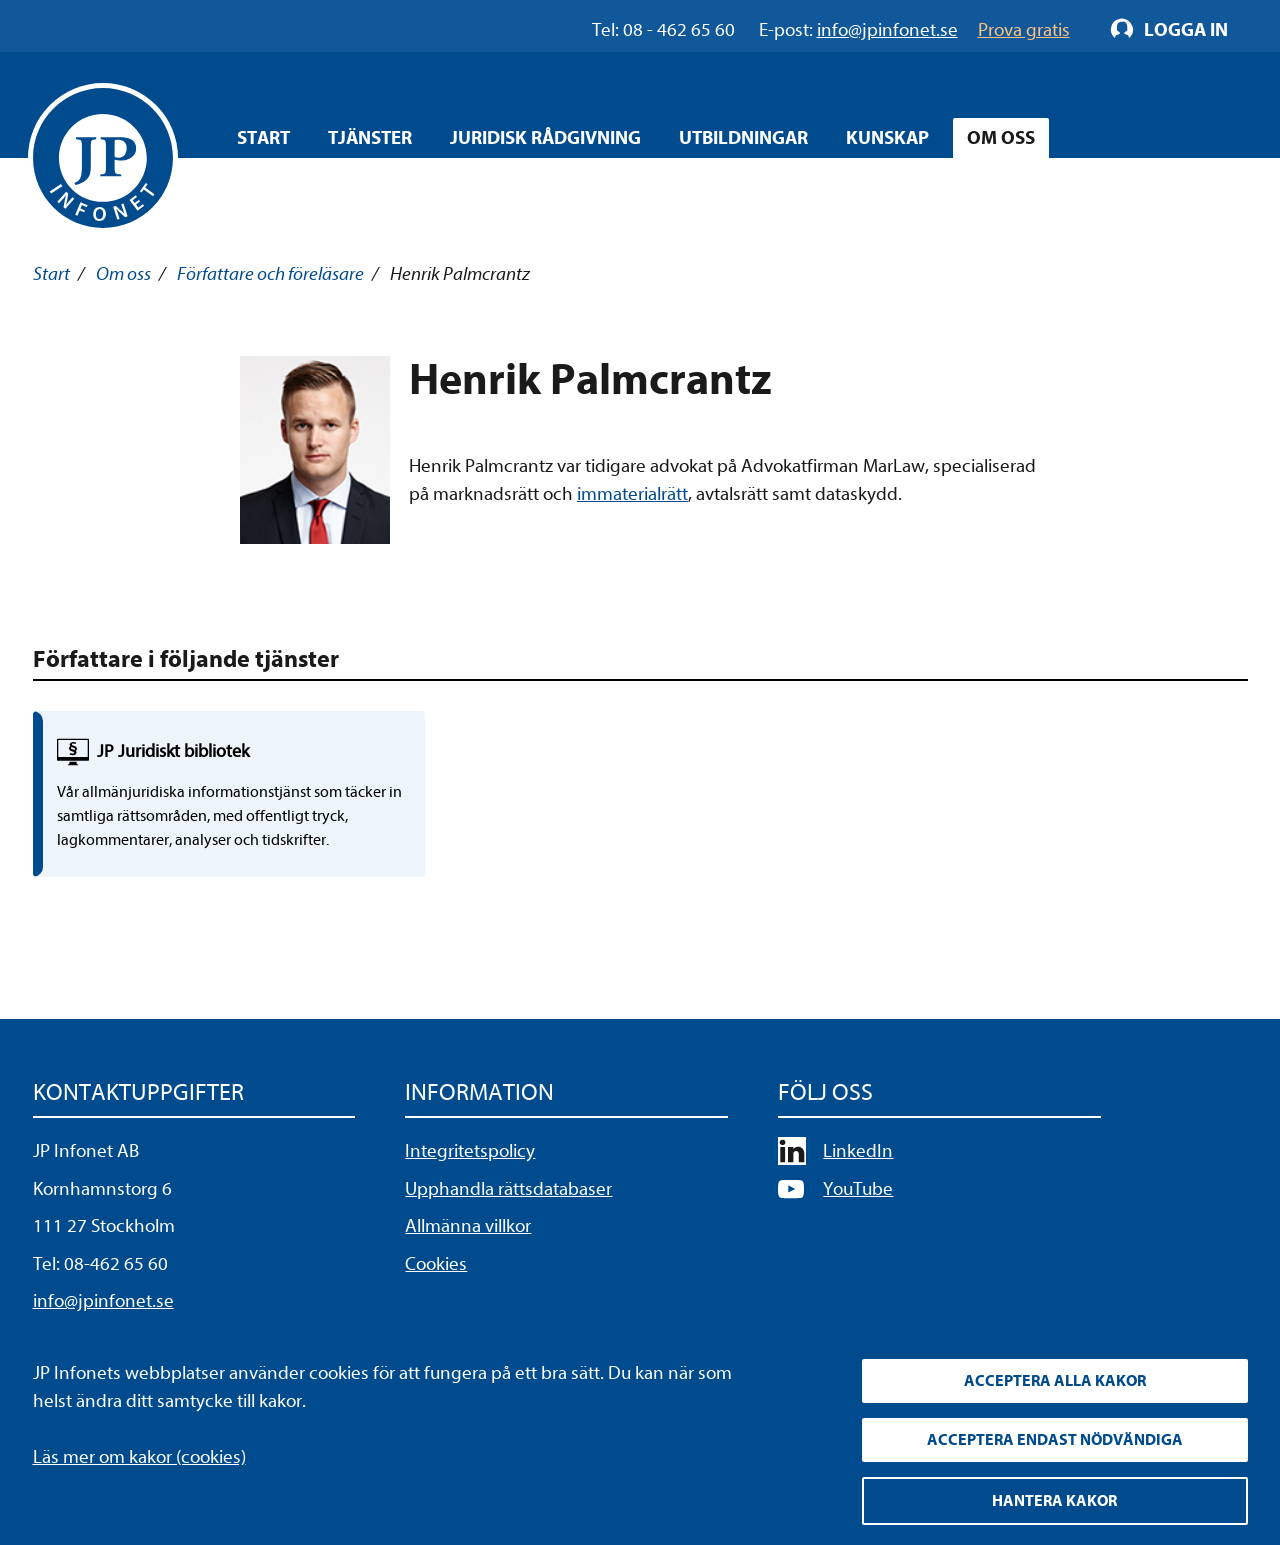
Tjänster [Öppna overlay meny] (370, 138)
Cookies (436, 1264)
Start (263, 138)
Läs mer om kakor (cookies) (139, 1457)
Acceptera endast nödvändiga (1055, 1440)
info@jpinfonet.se (103, 1301)
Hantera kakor (1054, 1501)
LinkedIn (858, 1151)
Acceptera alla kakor (1055, 1381)
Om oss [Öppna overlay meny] (1001, 138)
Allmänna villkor (468, 1226)
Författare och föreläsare (270, 274)
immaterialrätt (632, 494)
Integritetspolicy (470, 1151)
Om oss (123, 274)
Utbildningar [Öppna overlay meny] (743, 138)
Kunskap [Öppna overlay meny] (887, 138)
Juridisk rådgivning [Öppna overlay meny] (545, 138)
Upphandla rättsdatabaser (508, 1189)
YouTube (858, 1189)
